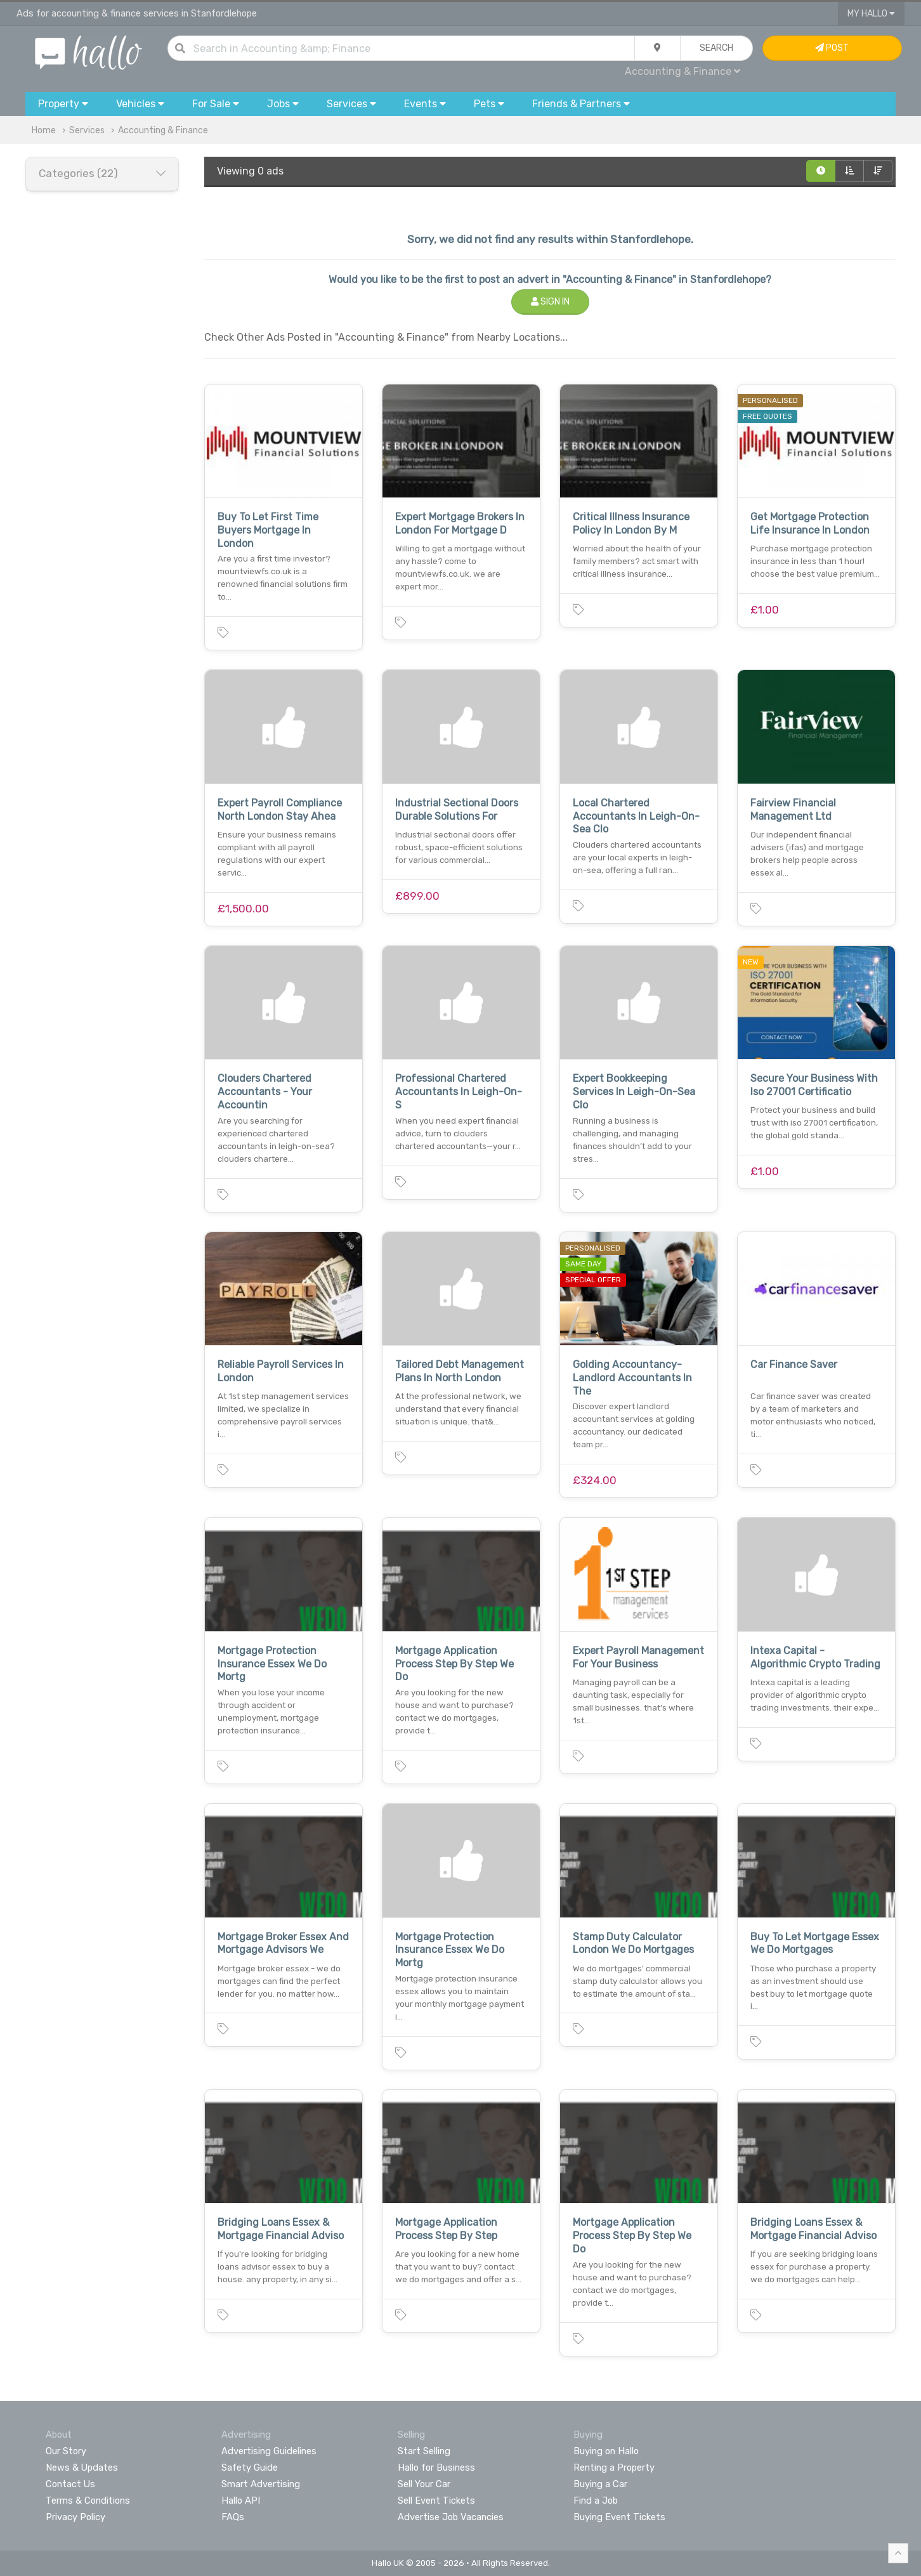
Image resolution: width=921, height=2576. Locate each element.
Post (832, 48)
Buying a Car (600, 2484)
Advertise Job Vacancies (451, 2517)
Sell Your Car (424, 2484)
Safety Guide (249, 2467)
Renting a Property (614, 2467)
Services (87, 130)
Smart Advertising (260, 2484)
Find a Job (595, 2500)
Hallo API (240, 2500)
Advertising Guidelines (269, 2451)
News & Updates (82, 2467)
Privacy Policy (75, 2517)
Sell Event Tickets (436, 2500)
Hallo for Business (436, 2467)
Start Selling (424, 2451)
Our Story (66, 2451)
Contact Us (70, 2484)
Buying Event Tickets (619, 2517)
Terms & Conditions (88, 2500)
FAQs (232, 2517)
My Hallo (871, 13)
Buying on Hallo (606, 2451)
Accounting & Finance (682, 71)
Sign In (550, 301)
